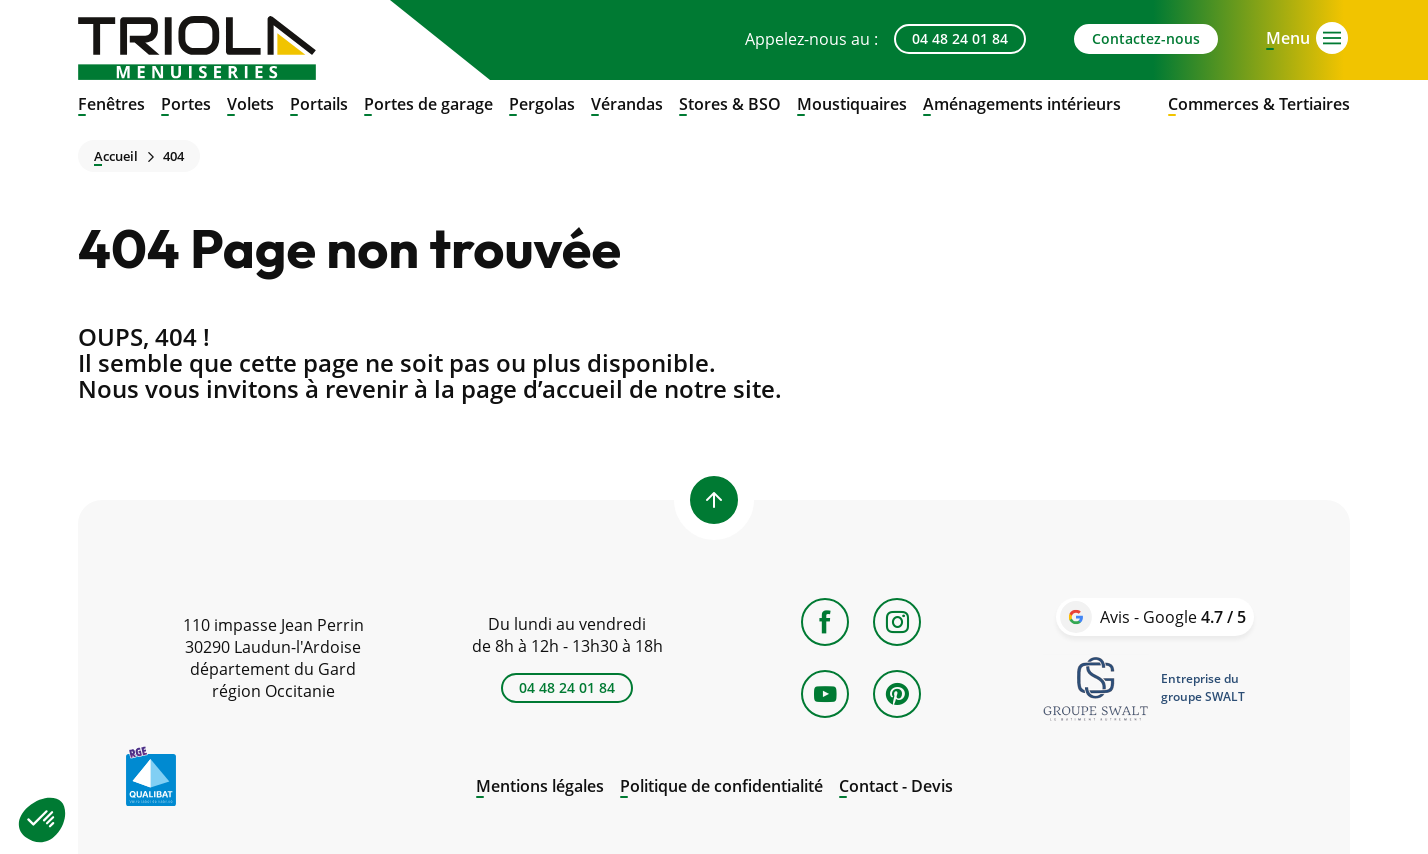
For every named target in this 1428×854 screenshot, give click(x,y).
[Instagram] (897, 622)
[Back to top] (714, 500)
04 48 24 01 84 (960, 38)
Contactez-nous (1146, 38)
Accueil (116, 156)
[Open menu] (1288, 36)
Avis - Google (1173, 617)
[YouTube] (825, 694)
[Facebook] (825, 622)
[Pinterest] (897, 694)
